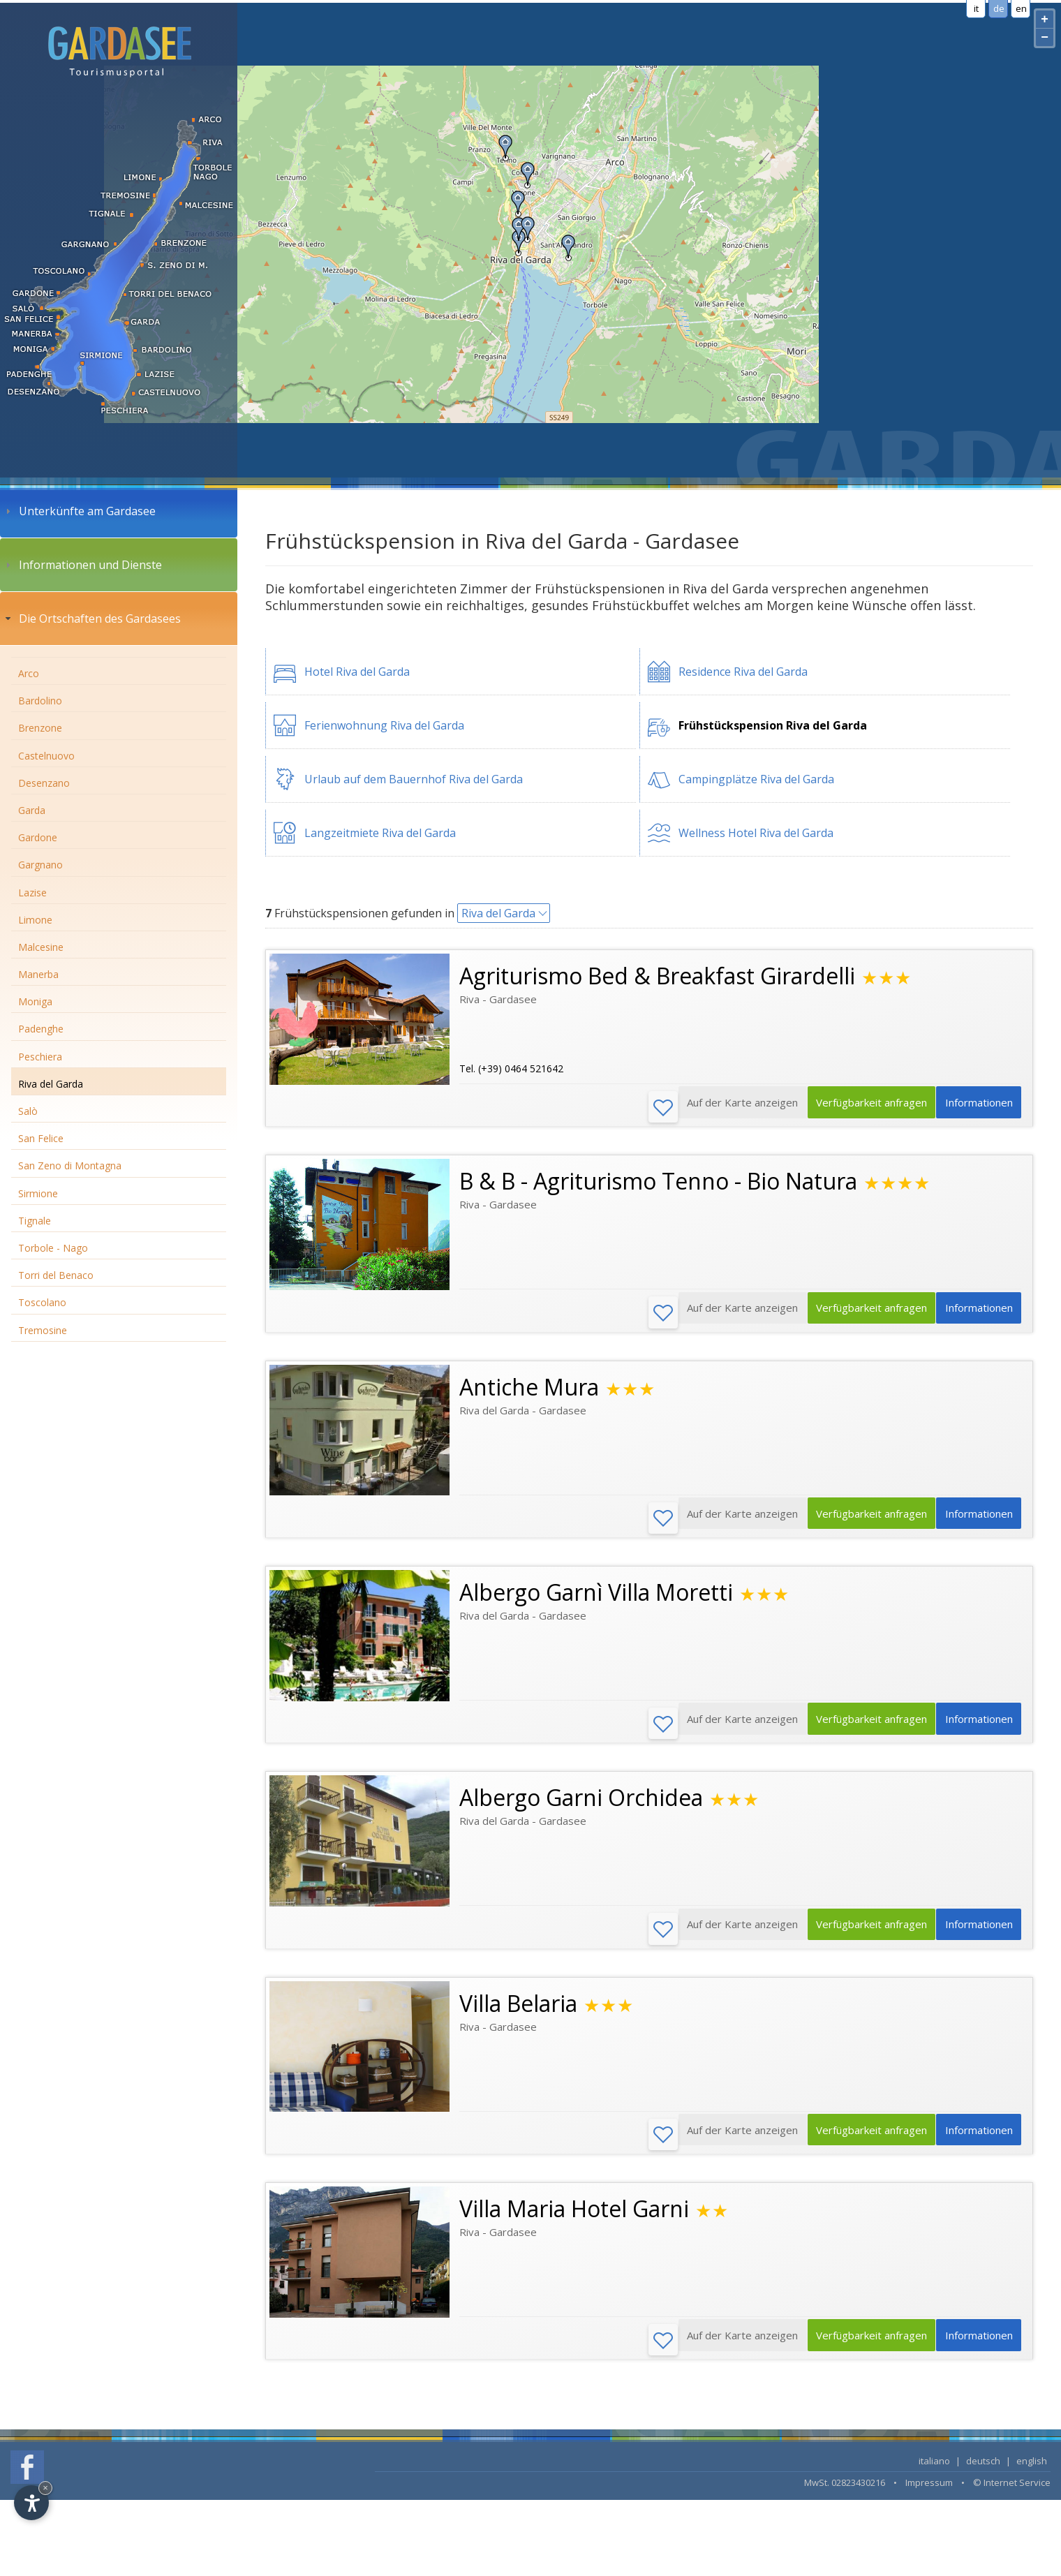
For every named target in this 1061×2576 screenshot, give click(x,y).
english (1031, 2474)
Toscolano (42, 1302)
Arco (28, 673)
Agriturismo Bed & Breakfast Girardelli (657, 976)
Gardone (37, 837)
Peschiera (40, 1056)
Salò (28, 1111)
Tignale (34, 1220)
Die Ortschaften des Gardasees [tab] (91, 618)
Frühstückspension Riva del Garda (772, 725)
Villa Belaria (518, 2012)
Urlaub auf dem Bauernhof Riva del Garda (413, 779)
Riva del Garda (50, 1083)
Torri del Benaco (56, 1275)
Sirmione (38, 1193)
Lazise (32, 892)
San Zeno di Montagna (69, 1165)
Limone (35, 919)
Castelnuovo (46, 755)
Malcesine (41, 947)
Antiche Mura (529, 1390)
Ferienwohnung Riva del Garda (384, 725)
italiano (934, 2474)
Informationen (975, 1108)
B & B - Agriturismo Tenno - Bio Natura (658, 1183)
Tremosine (42, 1330)
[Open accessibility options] (31, 2502)
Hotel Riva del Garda (357, 671)
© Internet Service (1012, 2495)
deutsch (983, 2474)
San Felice (41, 1138)
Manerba (38, 974)
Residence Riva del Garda (743, 671)
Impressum (929, 2495)
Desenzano (44, 783)
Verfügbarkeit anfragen (860, 1108)
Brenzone (40, 727)
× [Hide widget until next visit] (45, 2487)
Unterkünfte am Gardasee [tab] (79, 511)
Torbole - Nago (53, 1247)
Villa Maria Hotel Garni (574, 2220)
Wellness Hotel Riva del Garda (755, 833)
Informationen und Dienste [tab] (82, 564)
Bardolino (40, 700)
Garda (31, 810)
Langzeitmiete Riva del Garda (380, 833)
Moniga (35, 1001)
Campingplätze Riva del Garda (756, 779)
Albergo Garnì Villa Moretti (596, 1598)
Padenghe (41, 1028)
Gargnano (40, 864)
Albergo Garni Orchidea (581, 1805)
